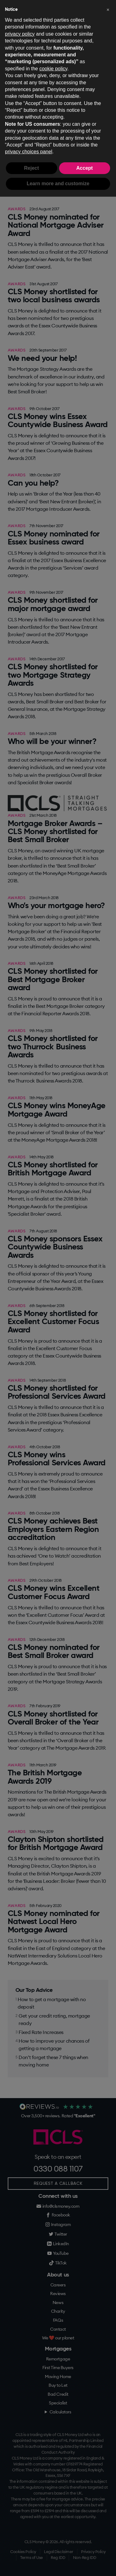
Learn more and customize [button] (58, 183)
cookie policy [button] (53, 68)
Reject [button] (31, 168)
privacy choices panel (28, 151)
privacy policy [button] (20, 34)
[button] (108, 10)
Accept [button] (84, 168)
